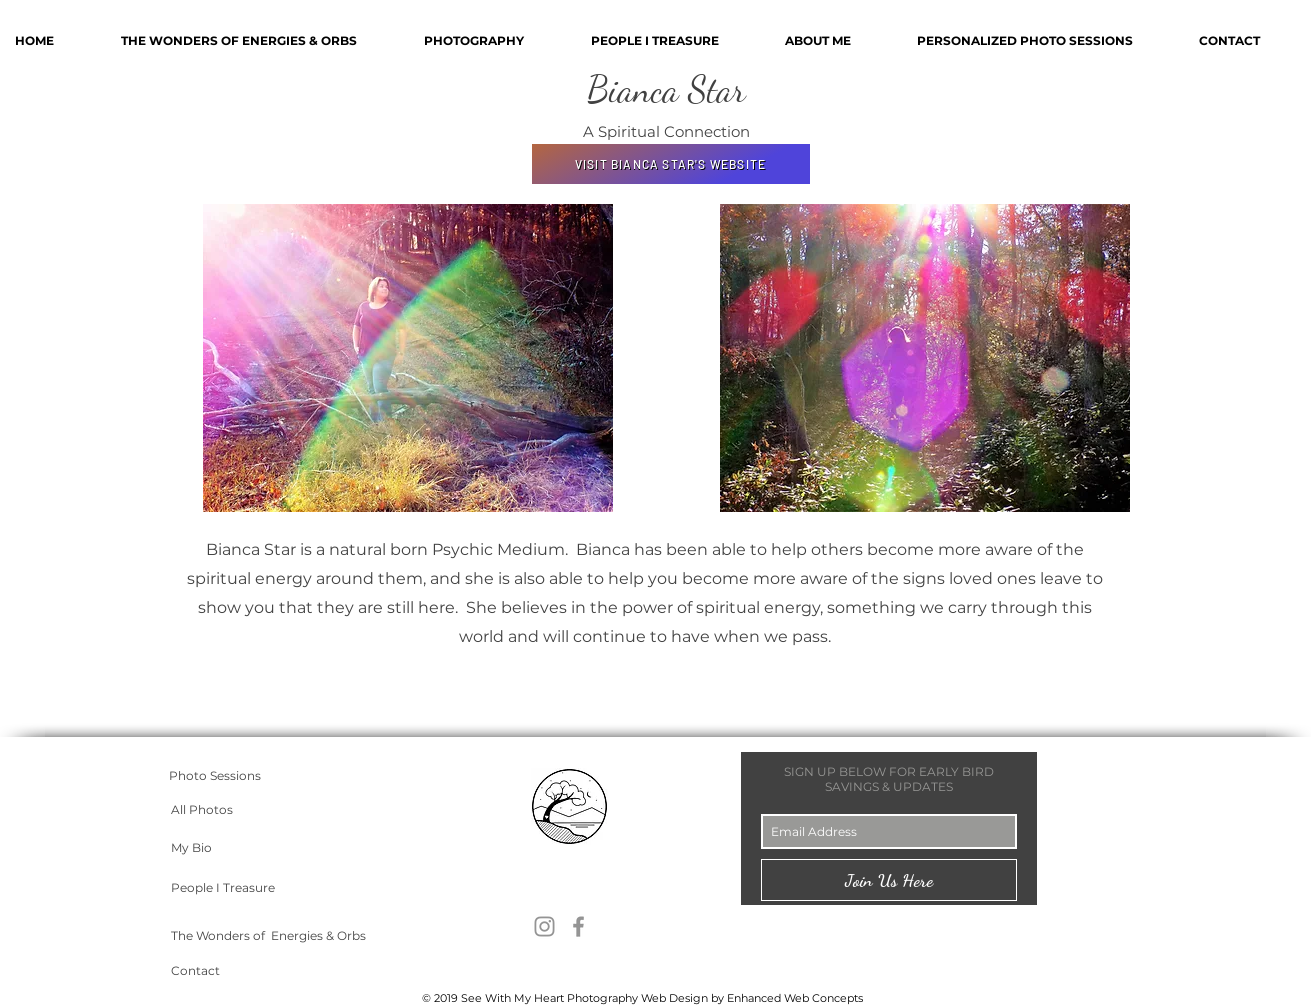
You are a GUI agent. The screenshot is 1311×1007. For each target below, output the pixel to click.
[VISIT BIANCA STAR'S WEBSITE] (671, 164)
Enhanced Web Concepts (795, 998)
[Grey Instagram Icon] (544, 926)
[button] (1043, 40)
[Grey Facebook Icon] (578, 926)
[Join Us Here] (889, 880)
